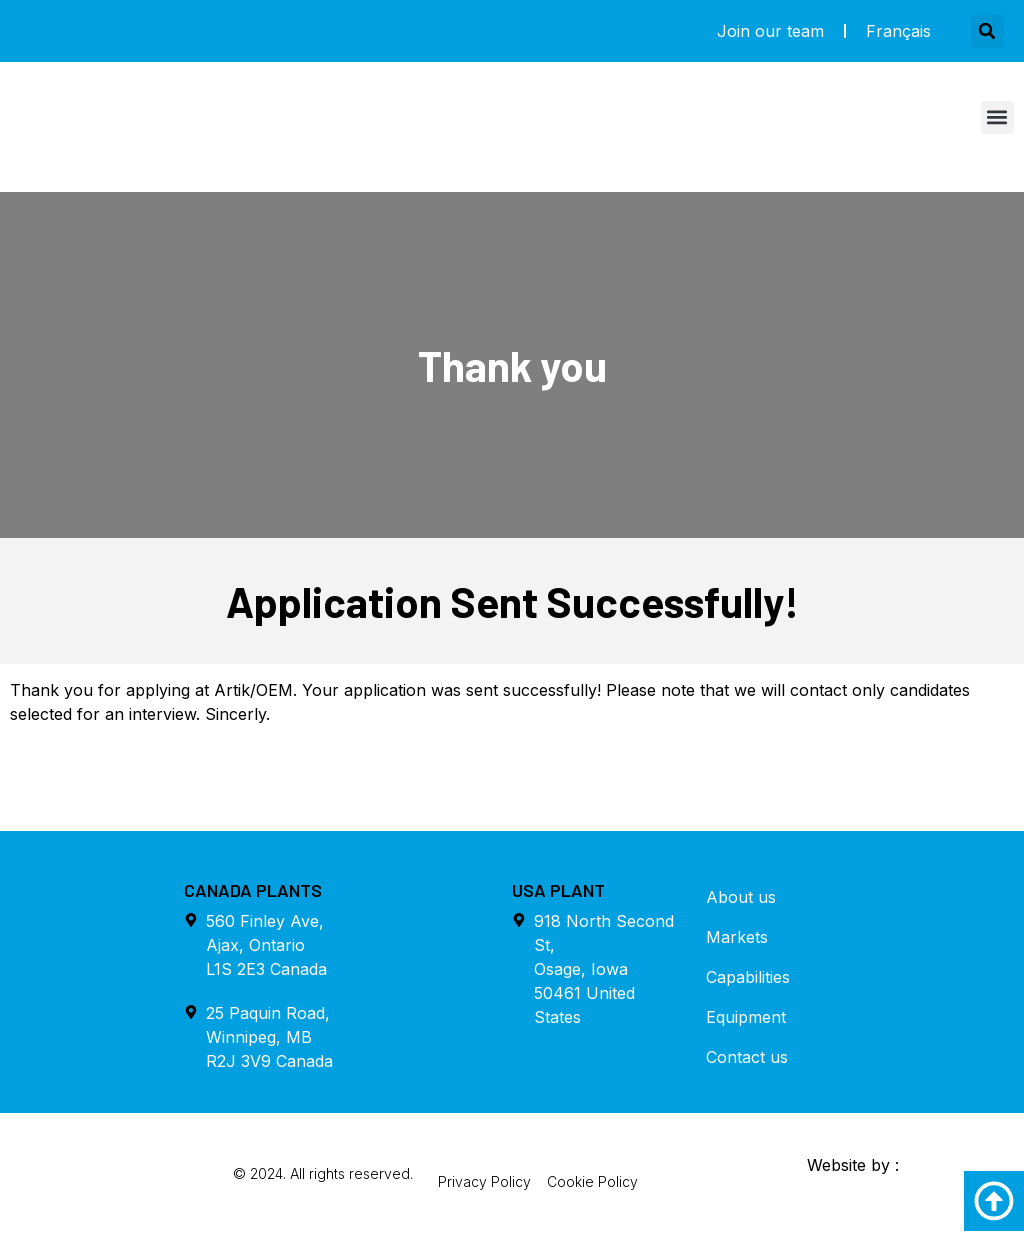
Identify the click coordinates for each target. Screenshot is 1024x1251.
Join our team (770, 31)
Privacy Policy (484, 1181)
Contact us (747, 1057)
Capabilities (748, 977)
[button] (987, 31)
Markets (737, 937)
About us (741, 897)
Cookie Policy (592, 1181)
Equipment (746, 1017)
